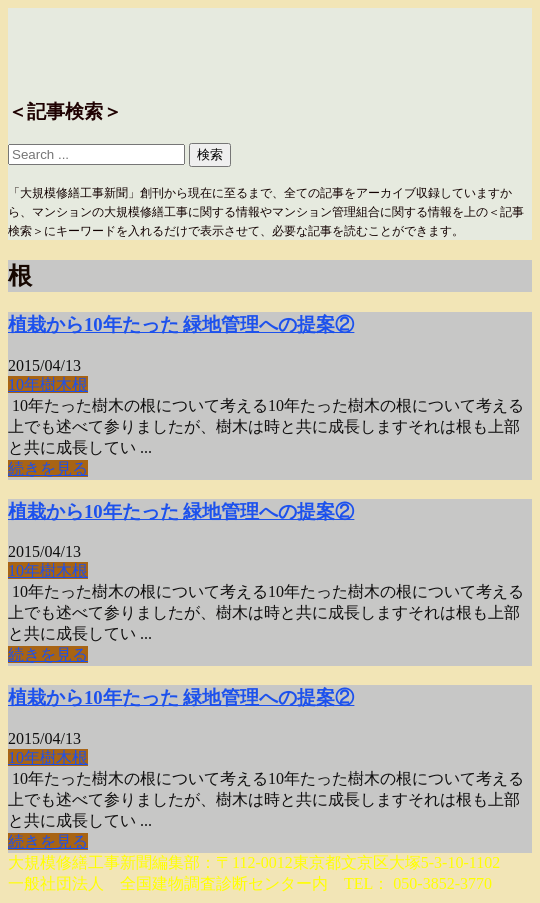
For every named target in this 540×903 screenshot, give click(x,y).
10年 (24, 384)
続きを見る (48, 468)
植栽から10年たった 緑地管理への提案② (181, 324)
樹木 (56, 384)
